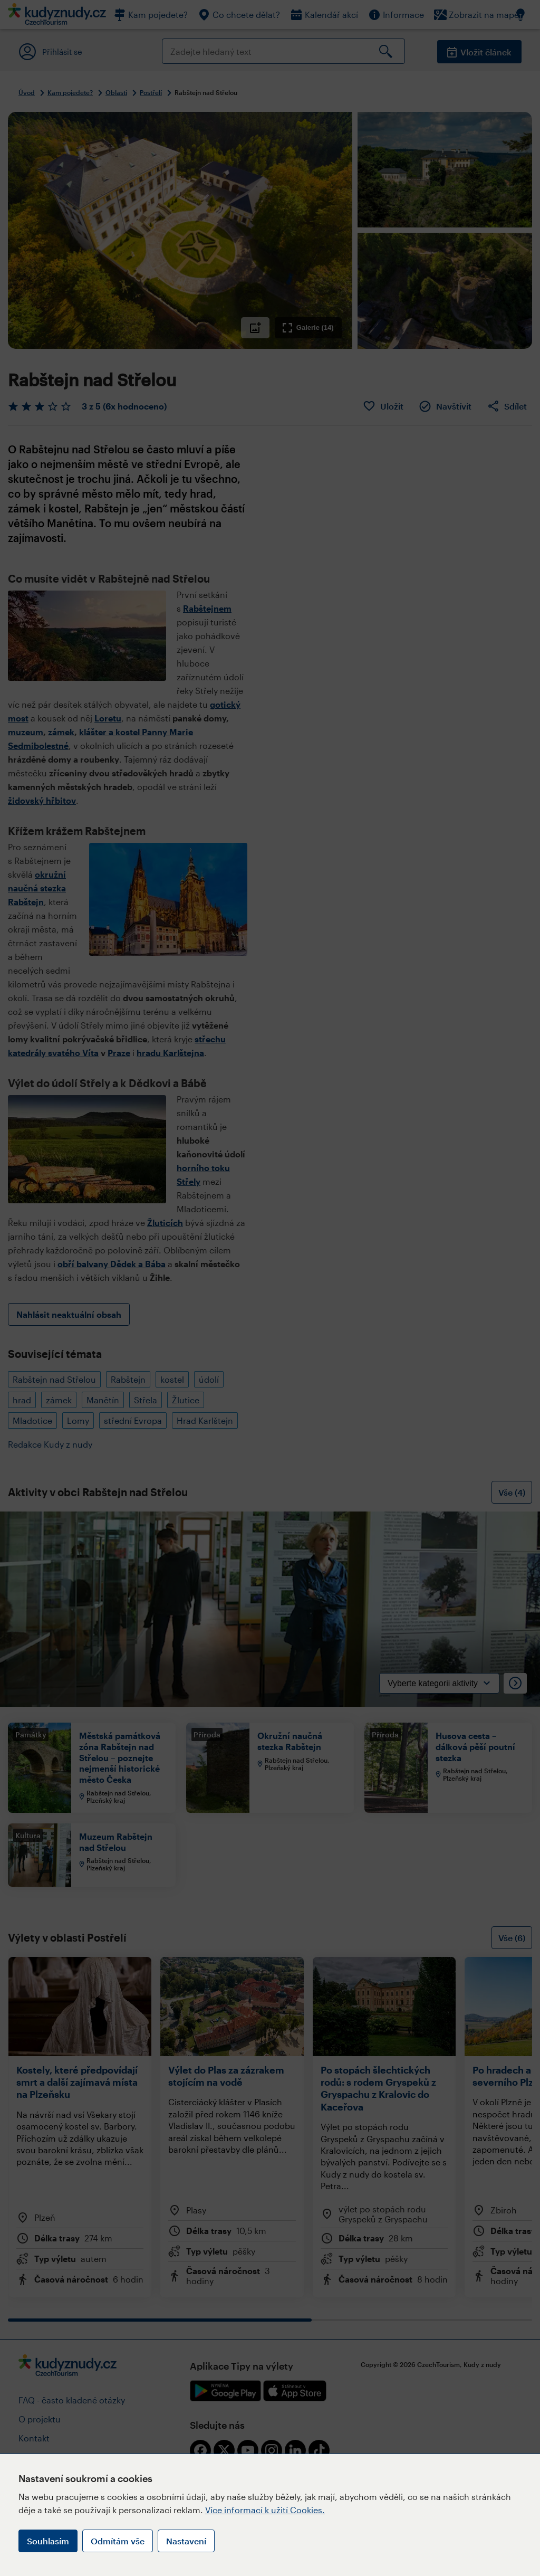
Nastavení (186, 2541)
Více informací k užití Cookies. (265, 2510)
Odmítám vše (117, 2541)
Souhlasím (48, 2541)
